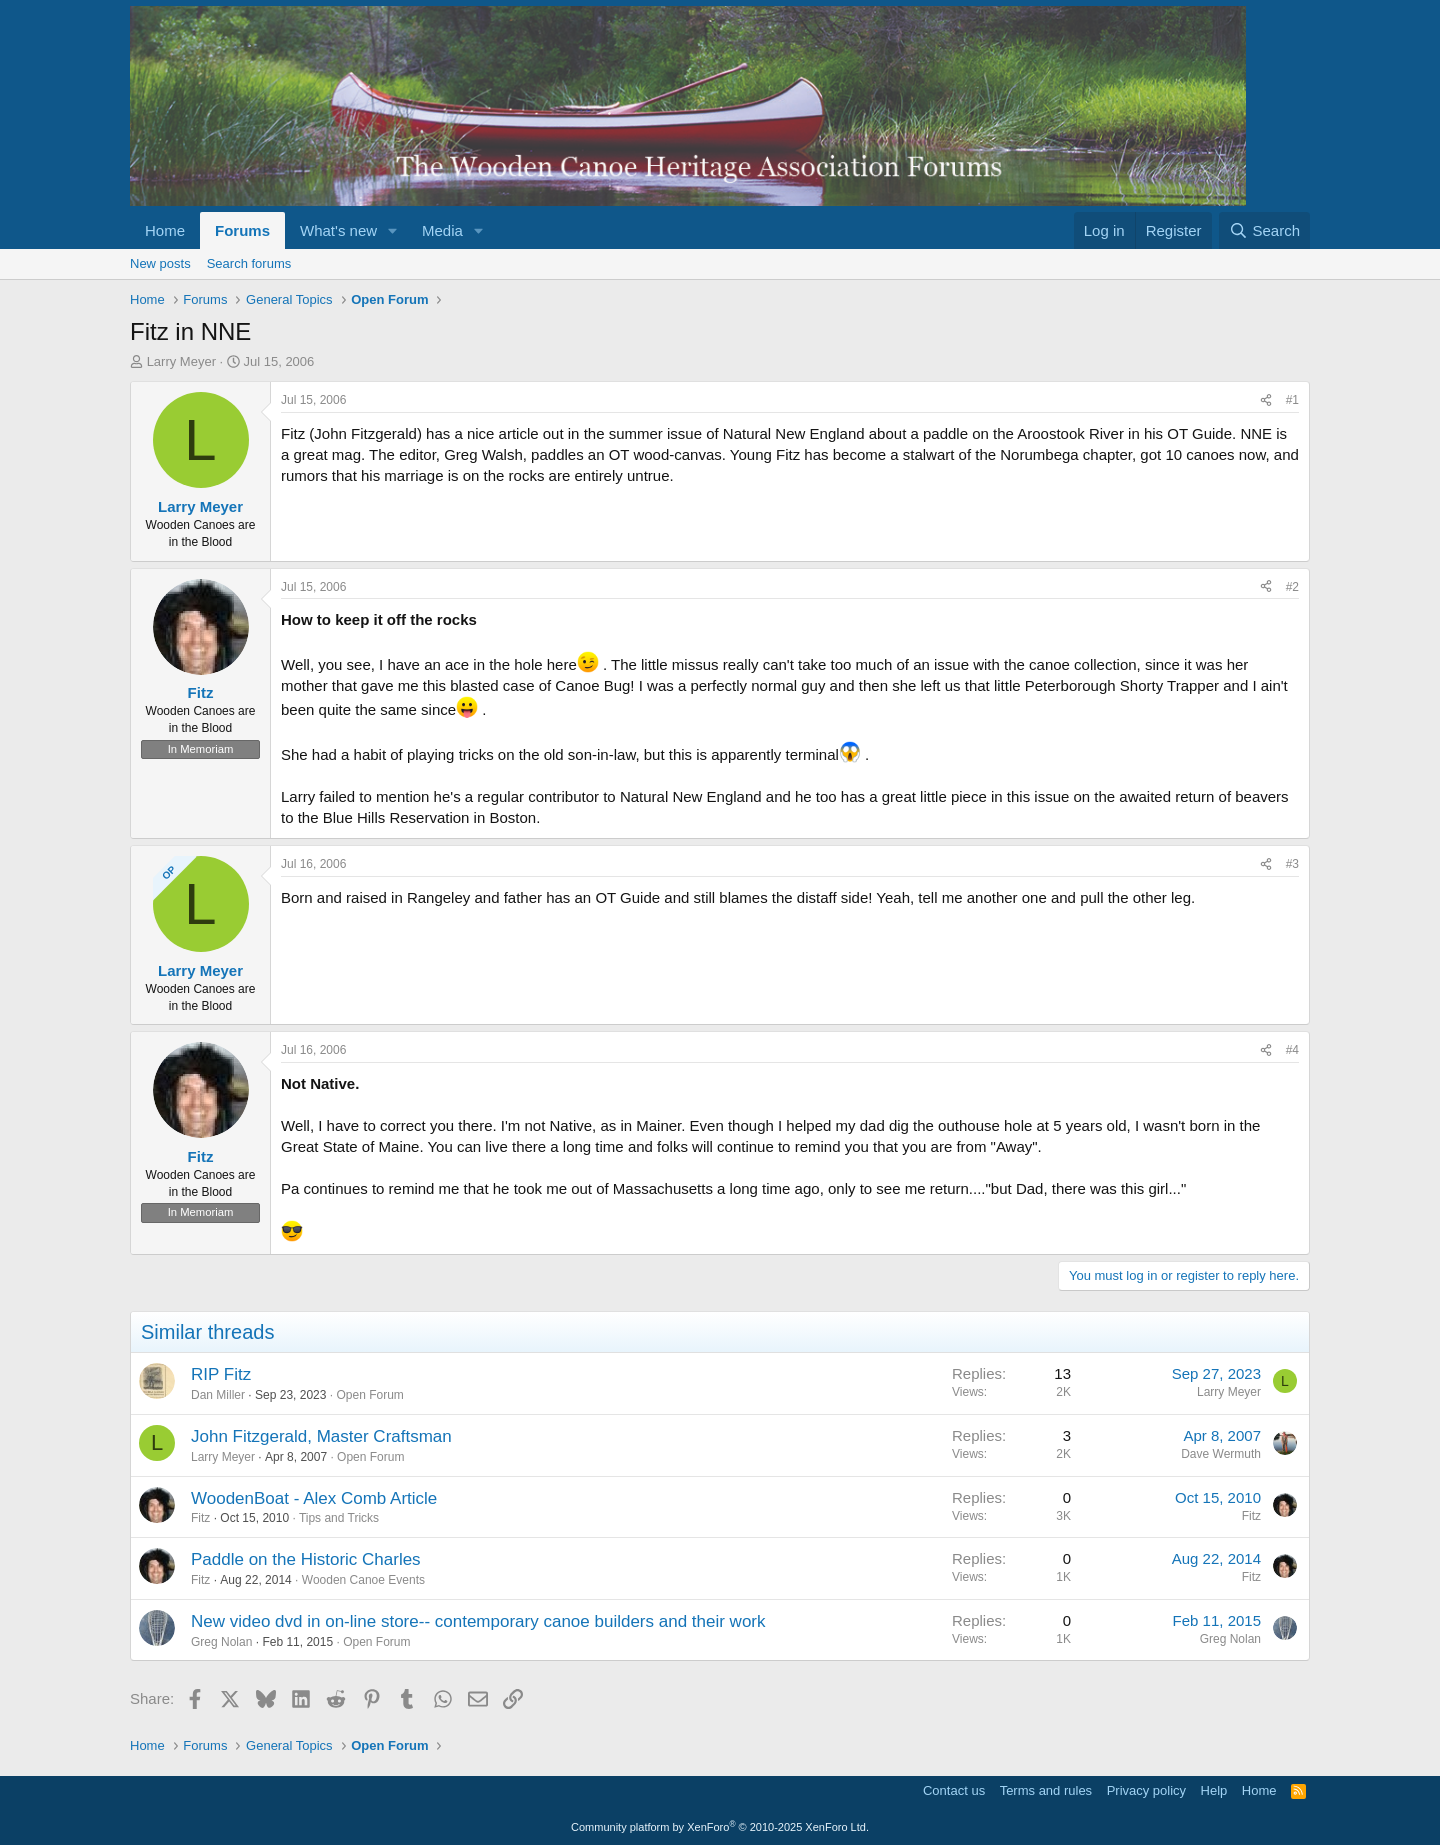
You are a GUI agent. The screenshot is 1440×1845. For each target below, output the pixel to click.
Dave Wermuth (1221, 1454)
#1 (1292, 400)
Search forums (249, 263)
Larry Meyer (181, 361)
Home (165, 230)
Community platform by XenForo (720, 1827)
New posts (160, 263)
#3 (1292, 864)
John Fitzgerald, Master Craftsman (321, 1436)
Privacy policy (1146, 1790)
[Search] (1264, 230)
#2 (1292, 587)
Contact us (954, 1790)
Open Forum (369, 1395)
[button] (393, 230)
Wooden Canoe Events (363, 1580)
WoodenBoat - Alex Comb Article (314, 1498)
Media (442, 230)
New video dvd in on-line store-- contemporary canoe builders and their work (478, 1621)
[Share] (1266, 400)
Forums (242, 230)
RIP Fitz (221, 1374)
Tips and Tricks (339, 1518)
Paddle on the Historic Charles (306, 1559)
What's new (338, 230)
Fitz (200, 1518)
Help (1214, 1790)
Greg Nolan (221, 1642)
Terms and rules (1046, 1790)
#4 (1292, 1050)
